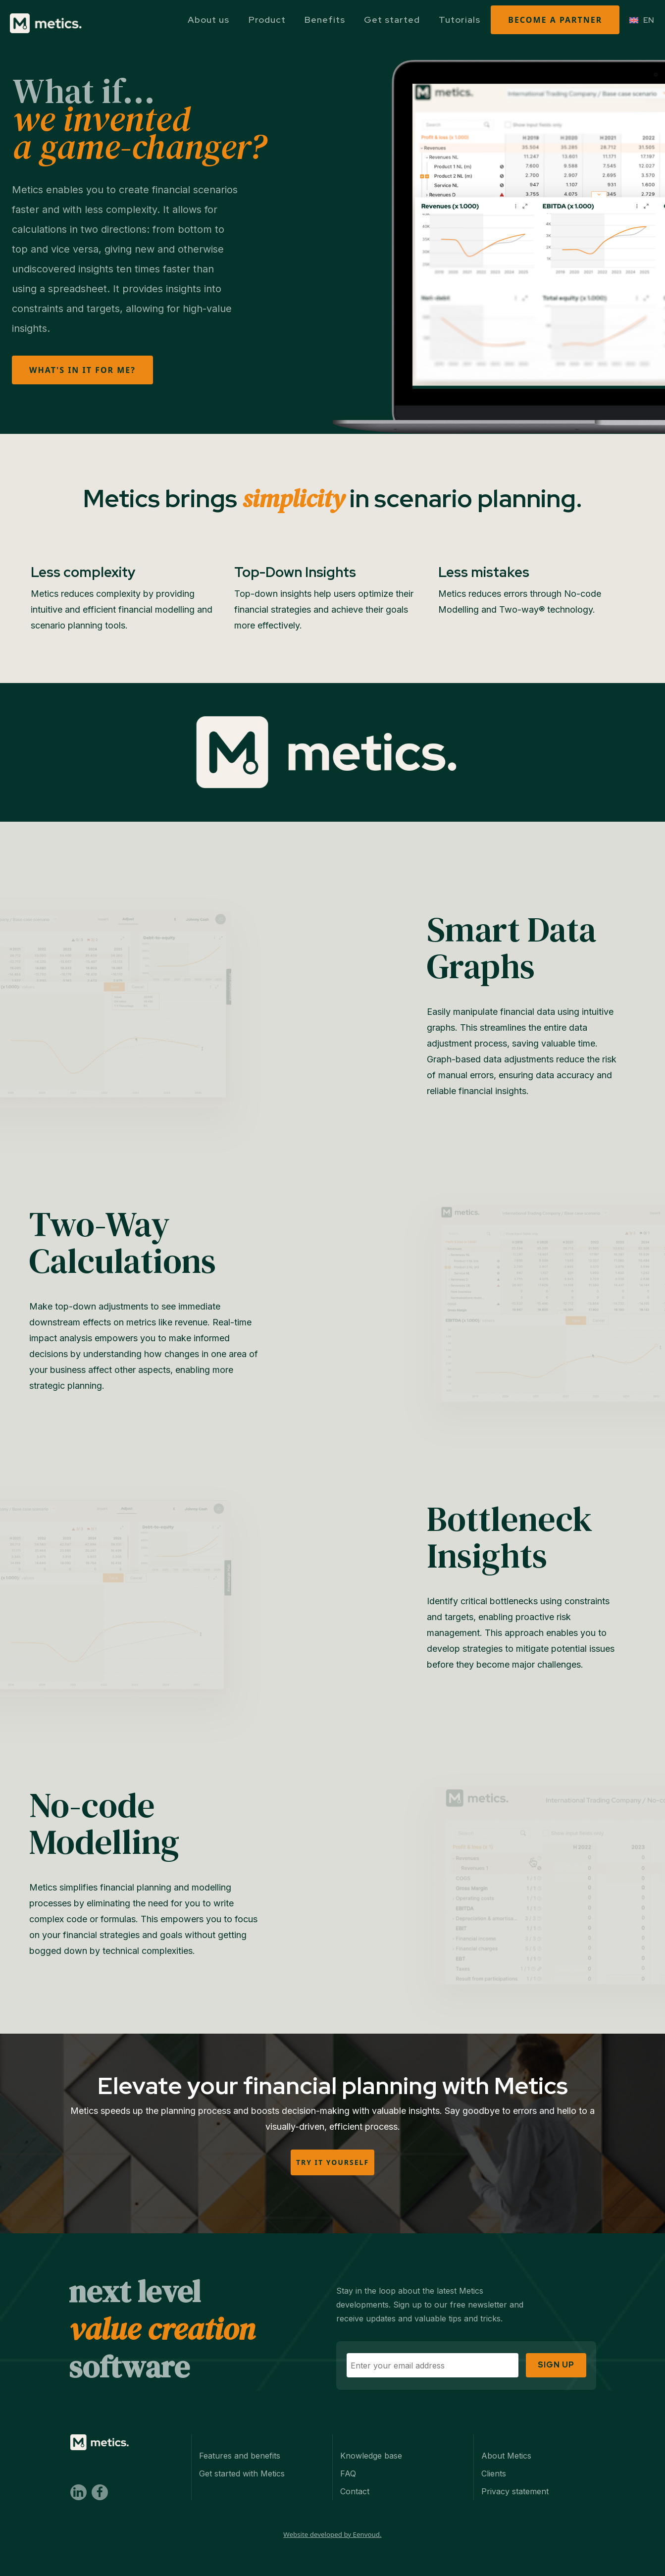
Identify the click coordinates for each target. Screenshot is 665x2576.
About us (208, 20)
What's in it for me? (82, 370)
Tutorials (459, 20)
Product (267, 20)
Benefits (325, 20)
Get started (392, 20)
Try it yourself (332, 2162)
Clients (493, 2455)
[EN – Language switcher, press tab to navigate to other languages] (641, 20)
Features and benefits (239, 2437)
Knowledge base (371, 2437)
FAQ (348, 2455)
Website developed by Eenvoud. (332, 2516)
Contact (354, 2473)
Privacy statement (515, 2473)
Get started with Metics (242, 2455)
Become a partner (555, 19)
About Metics (506, 2437)
